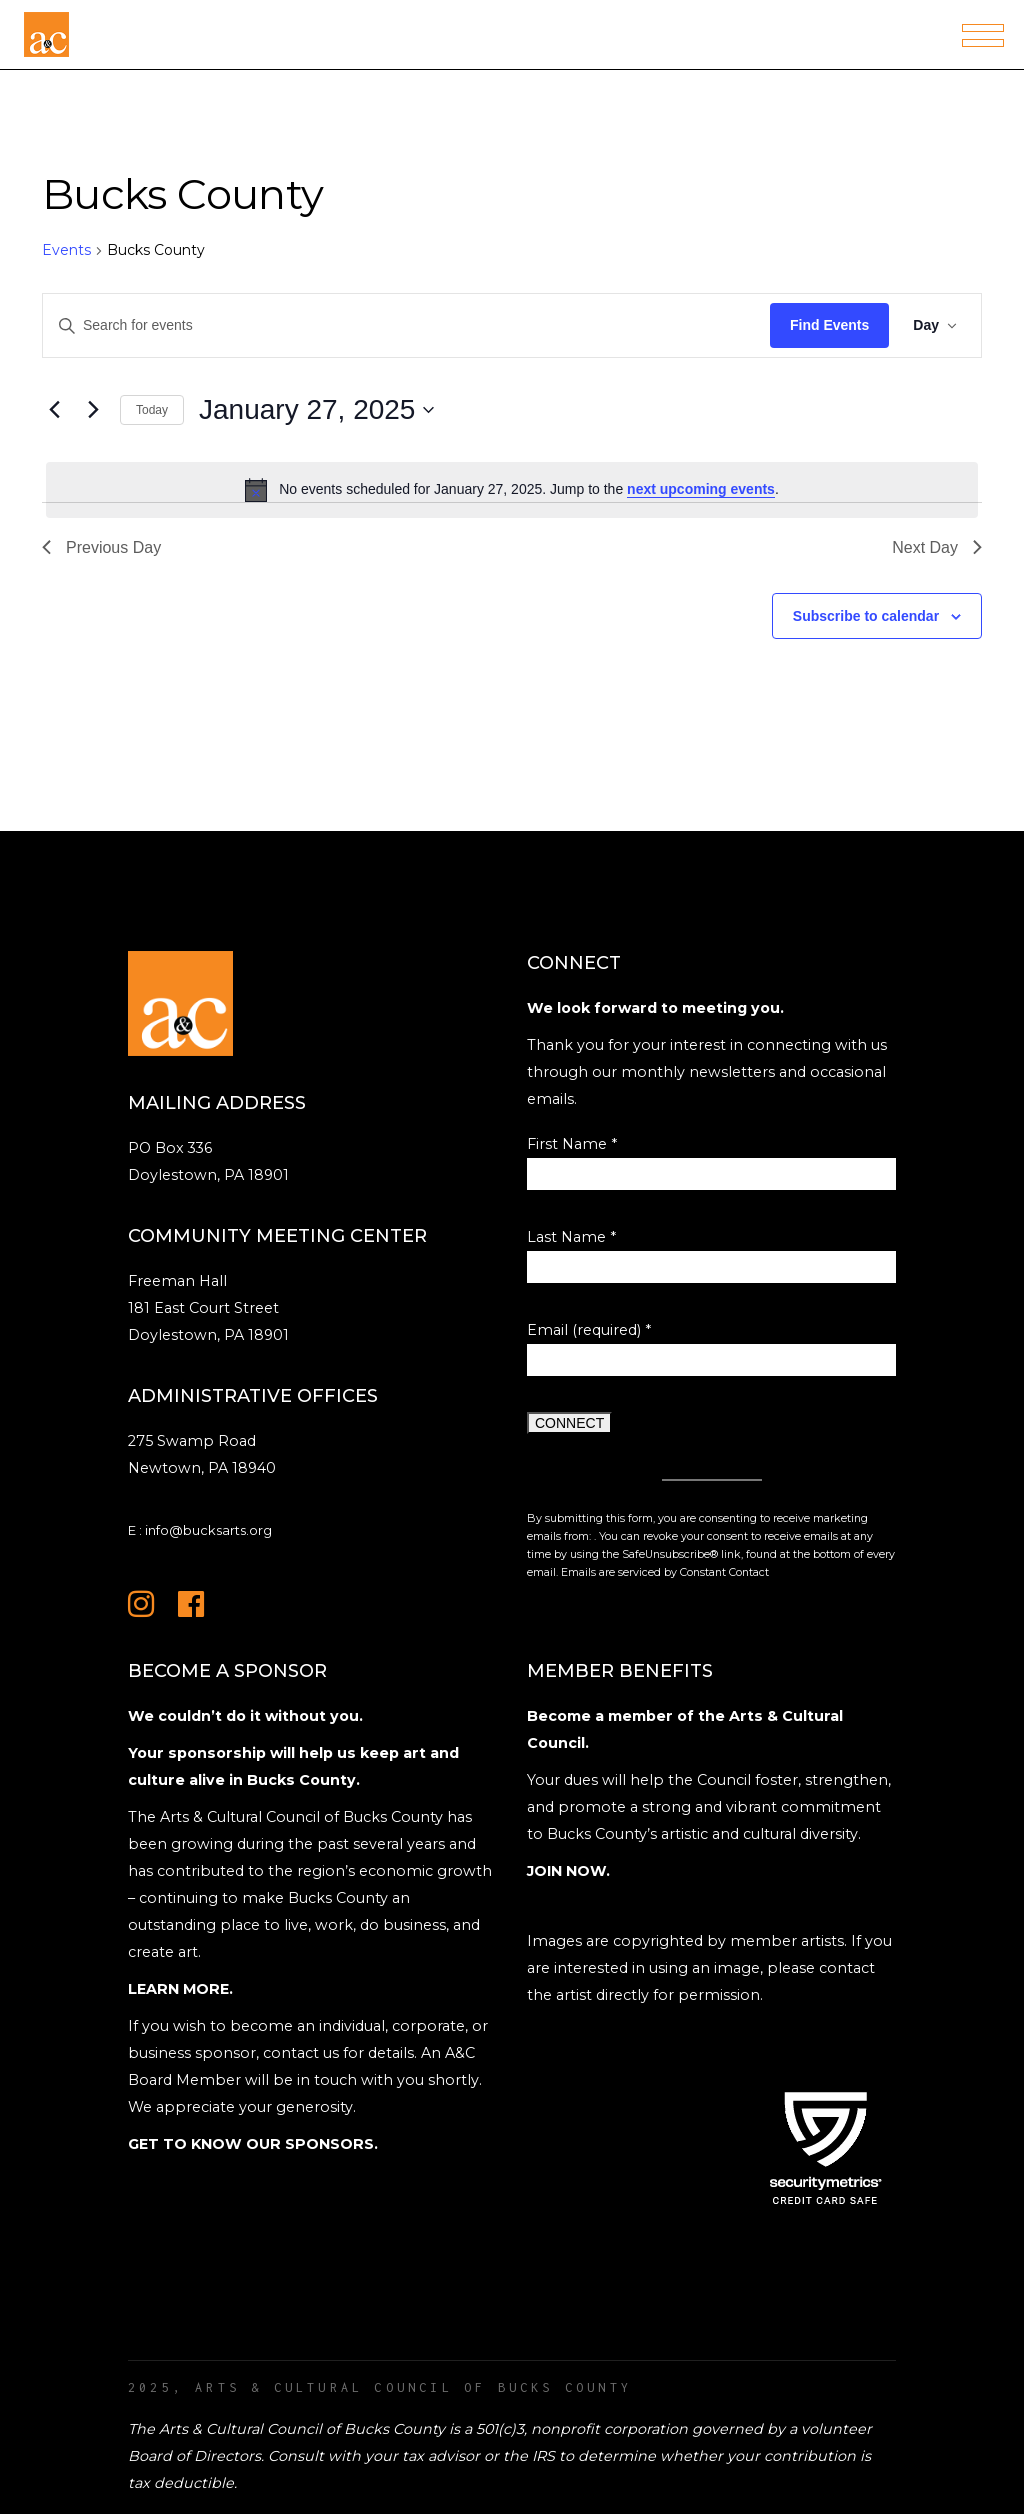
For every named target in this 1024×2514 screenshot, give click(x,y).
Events (66, 250)
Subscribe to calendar (866, 616)
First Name (572, 1144)
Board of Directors (194, 2456)
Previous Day (101, 547)
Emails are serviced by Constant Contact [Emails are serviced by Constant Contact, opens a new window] (665, 1572)
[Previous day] (54, 410)
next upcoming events (701, 489)
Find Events (829, 325)
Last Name (571, 1237)
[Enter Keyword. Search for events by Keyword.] (406, 325)
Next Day (937, 547)
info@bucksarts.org (208, 1530)
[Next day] (93, 410)
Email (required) (589, 1330)
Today (152, 410)
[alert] (512, 490)
